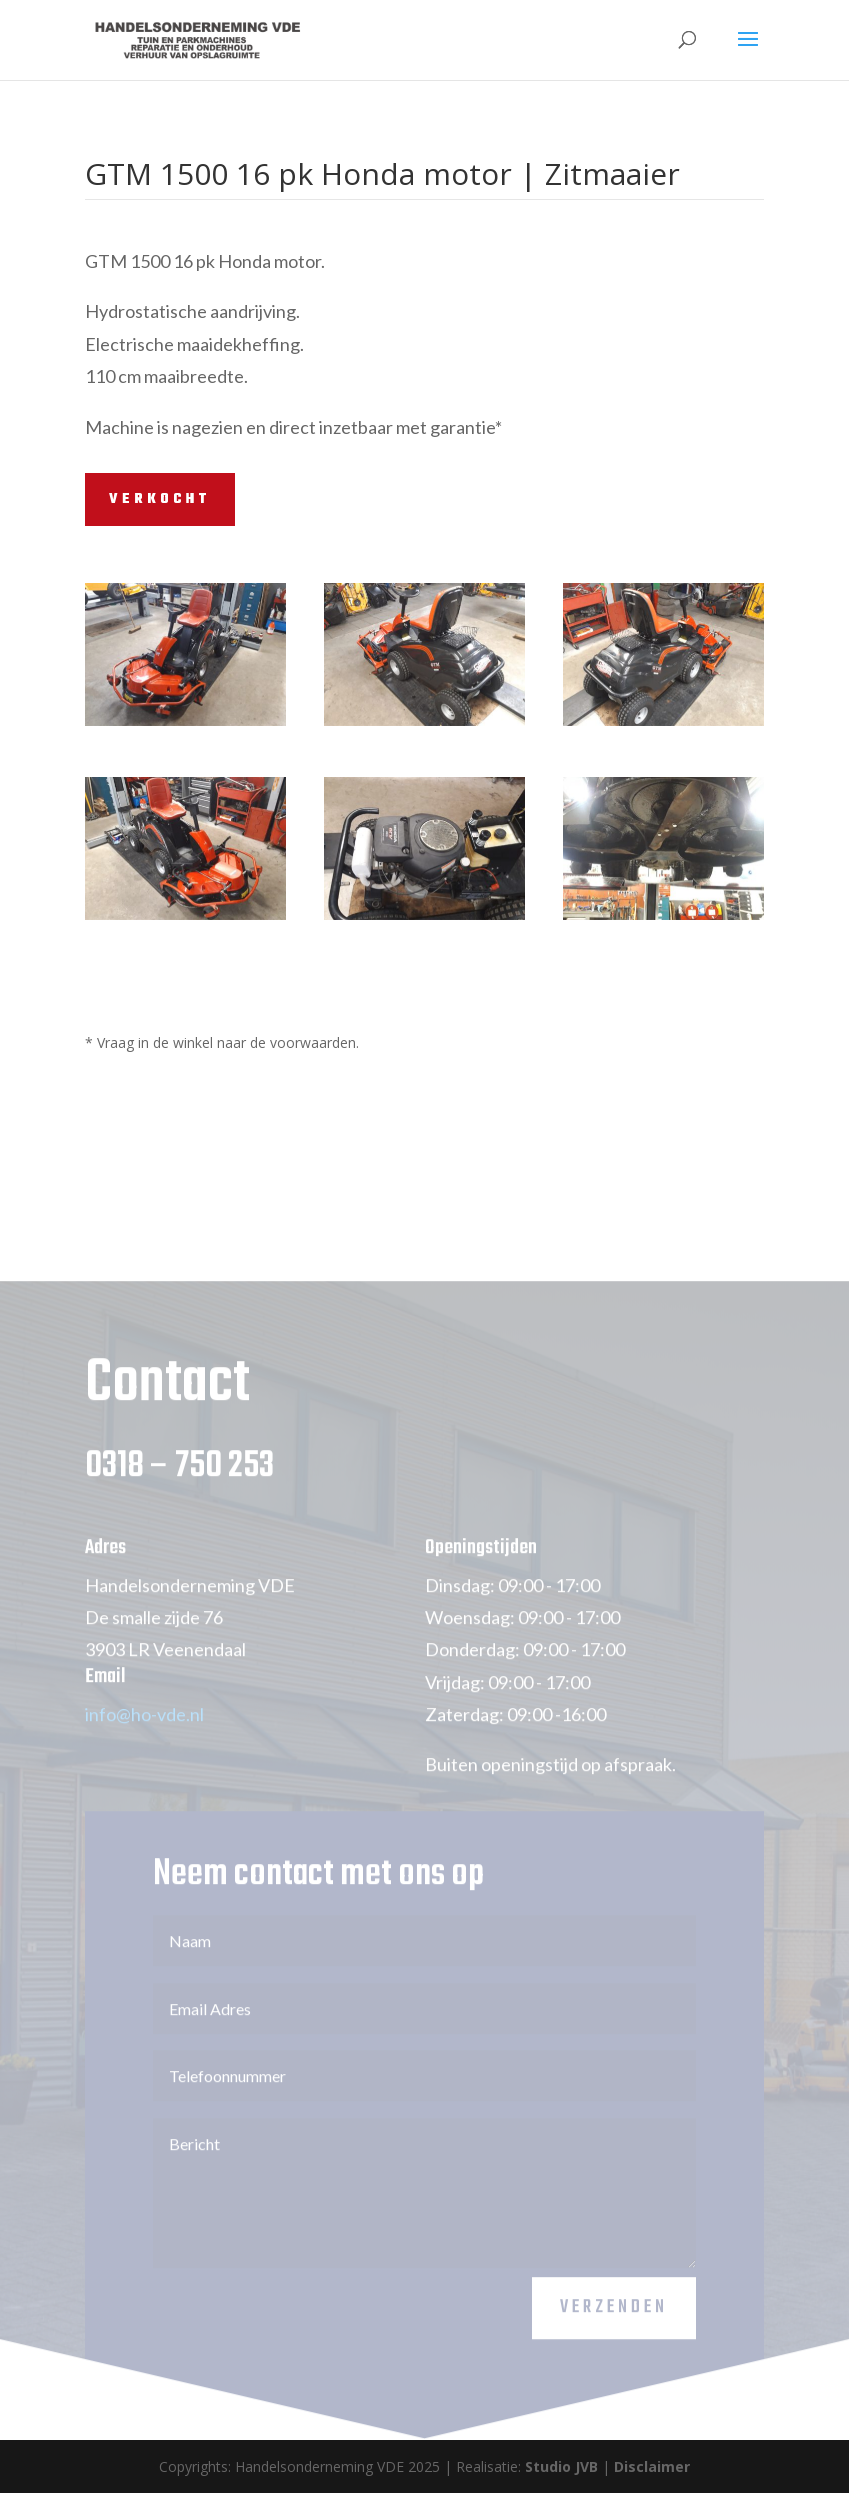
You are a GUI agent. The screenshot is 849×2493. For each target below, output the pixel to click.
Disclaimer (652, 2466)
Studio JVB (561, 2466)
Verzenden (614, 2329)
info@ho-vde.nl (144, 1736)
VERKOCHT (160, 499)
